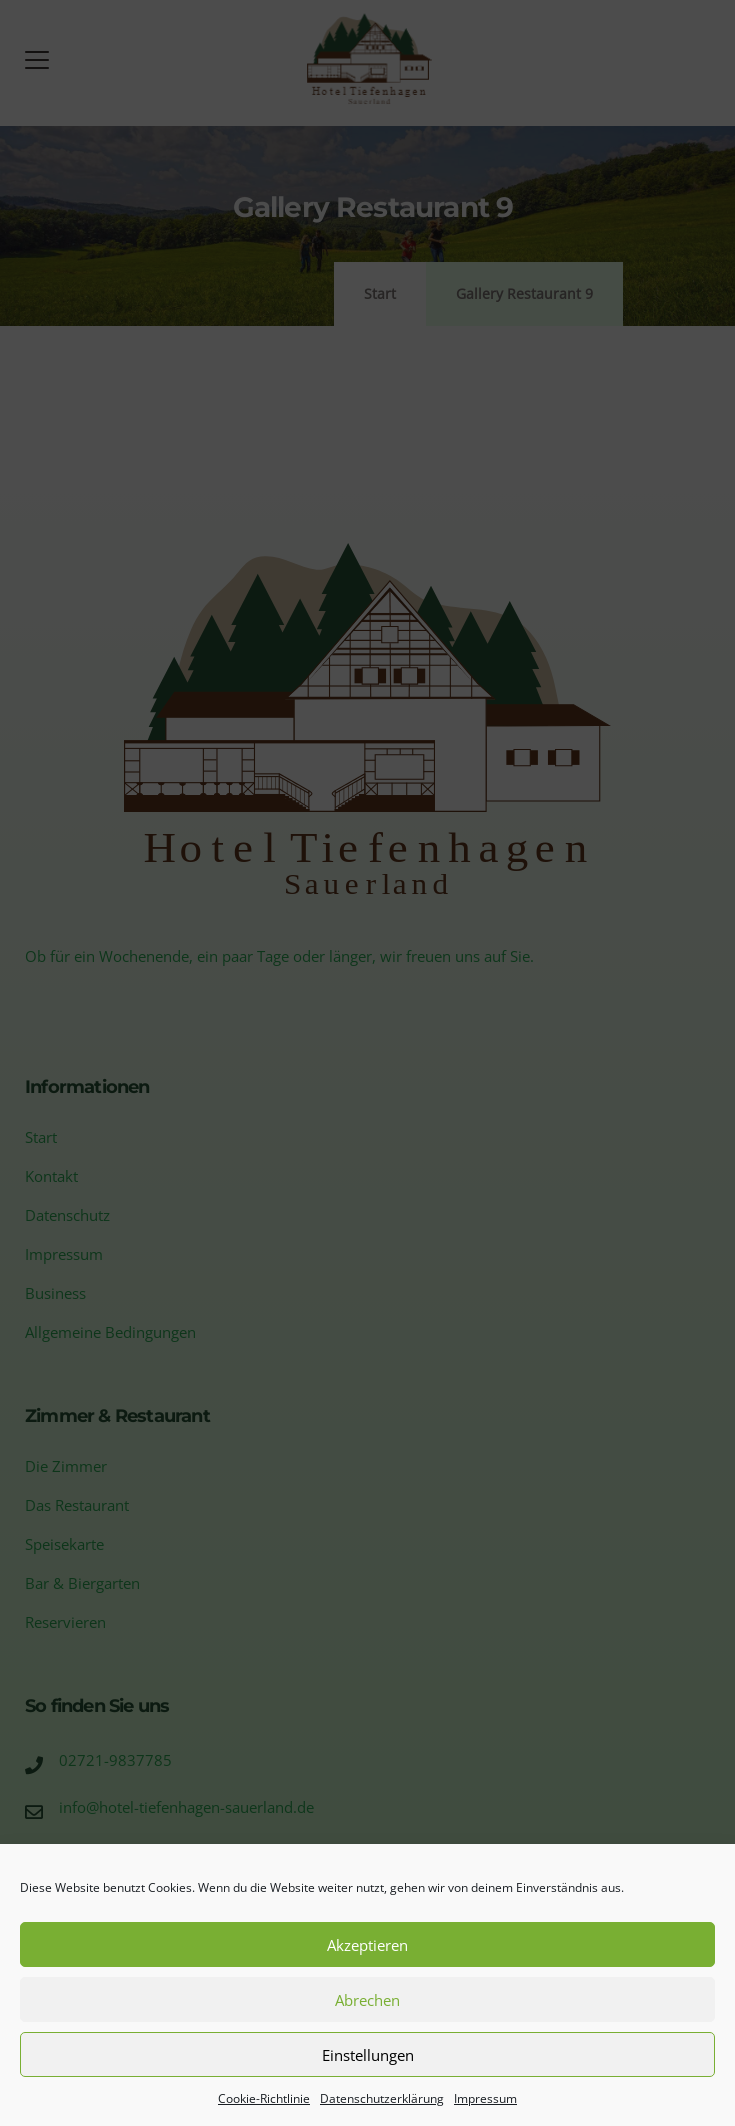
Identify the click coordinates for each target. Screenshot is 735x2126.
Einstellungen (368, 2055)
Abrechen (367, 2000)
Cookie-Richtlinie (264, 2098)
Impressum (485, 2098)
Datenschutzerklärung (382, 2098)
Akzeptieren (367, 1945)
